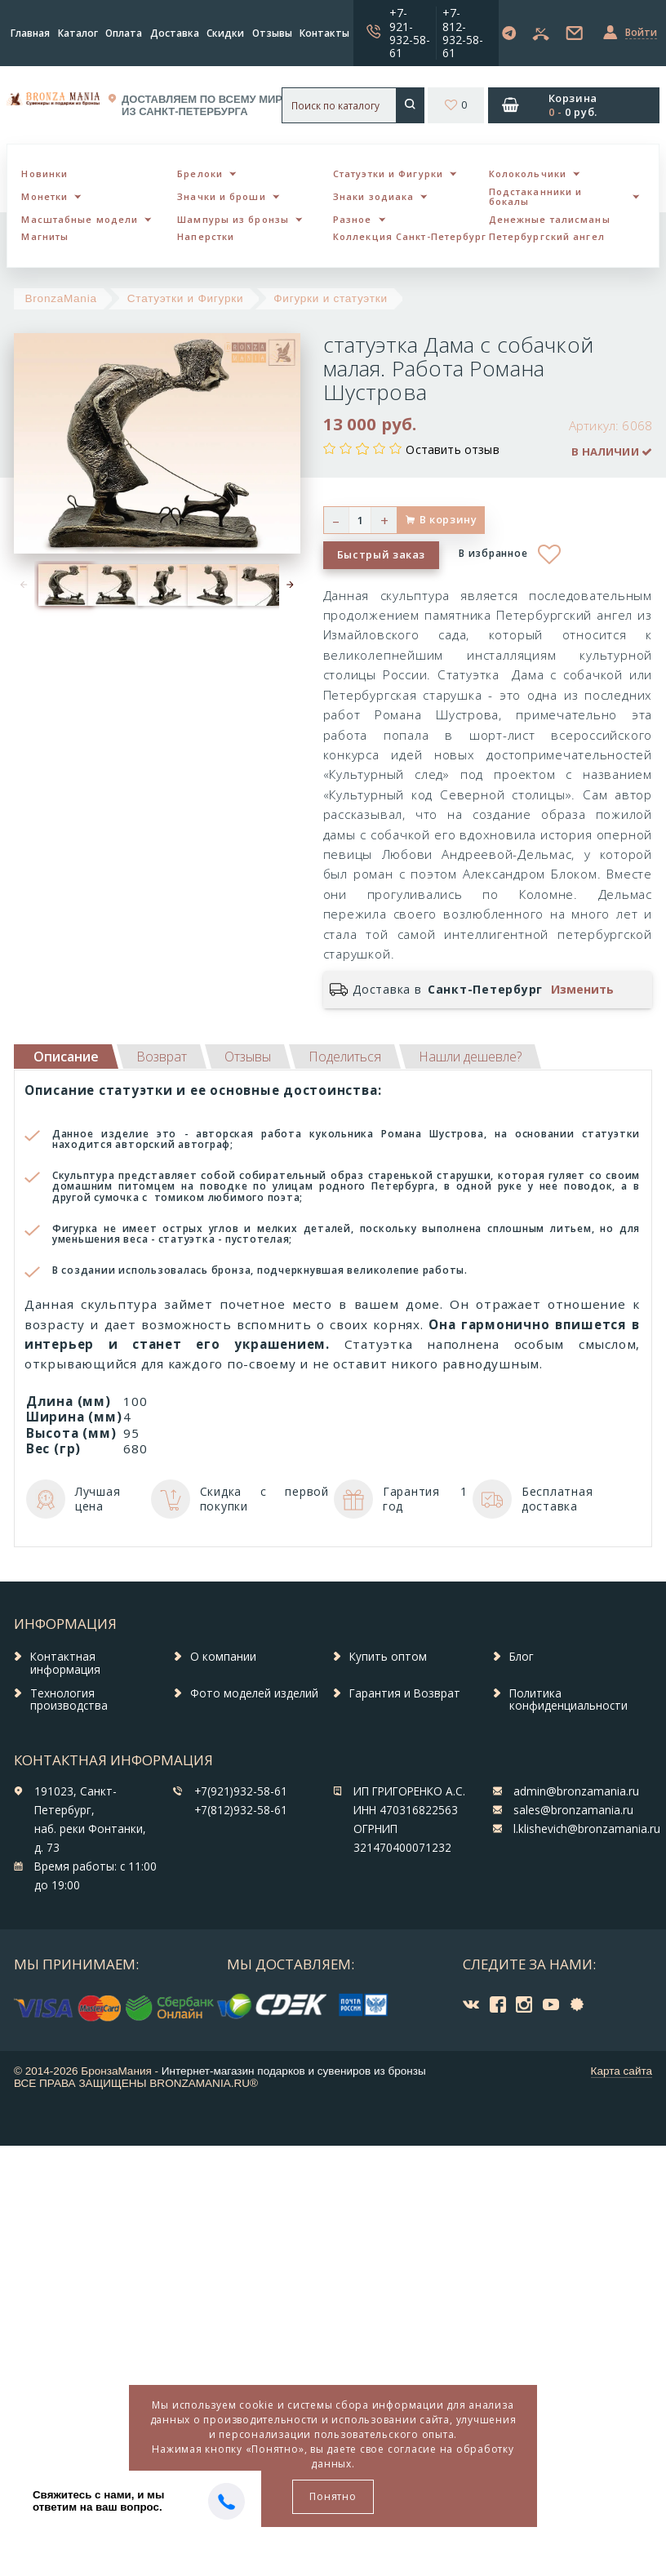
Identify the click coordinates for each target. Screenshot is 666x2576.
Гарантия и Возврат (404, 1693)
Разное (352, 219)
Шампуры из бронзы (233, 219)
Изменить (582, 989)
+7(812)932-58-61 (240, 1810)
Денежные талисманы (549, 219)
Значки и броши (221, 196)
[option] (59, 585)
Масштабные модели (79, 219)
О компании (223, 1656)
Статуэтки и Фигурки (388, 173)
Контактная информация (65, 1663)
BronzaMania (61, 298)
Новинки (44, 173)
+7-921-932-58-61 (409, 32)
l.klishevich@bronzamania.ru (586, 1829)
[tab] (161, 1056)
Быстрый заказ (381, 554)
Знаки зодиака (373, 196)
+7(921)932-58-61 (240, 1791)
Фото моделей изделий (254, 1693)
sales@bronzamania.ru (573, 1810)
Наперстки (205, 236)
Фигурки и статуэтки (330, 298)
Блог (521, 1656)
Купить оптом (388, 1656)
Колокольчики (527, 173)
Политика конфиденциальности (568, 1700)
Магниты (45, 236)
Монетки (44, 196)
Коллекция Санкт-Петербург (410, 236)
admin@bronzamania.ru (576, 1791)
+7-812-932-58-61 (462, 32)
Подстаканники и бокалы (536, 196)
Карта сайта (621, 2071)
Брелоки (200, 173)
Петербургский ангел (547, 236)
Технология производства (69, 1700)
